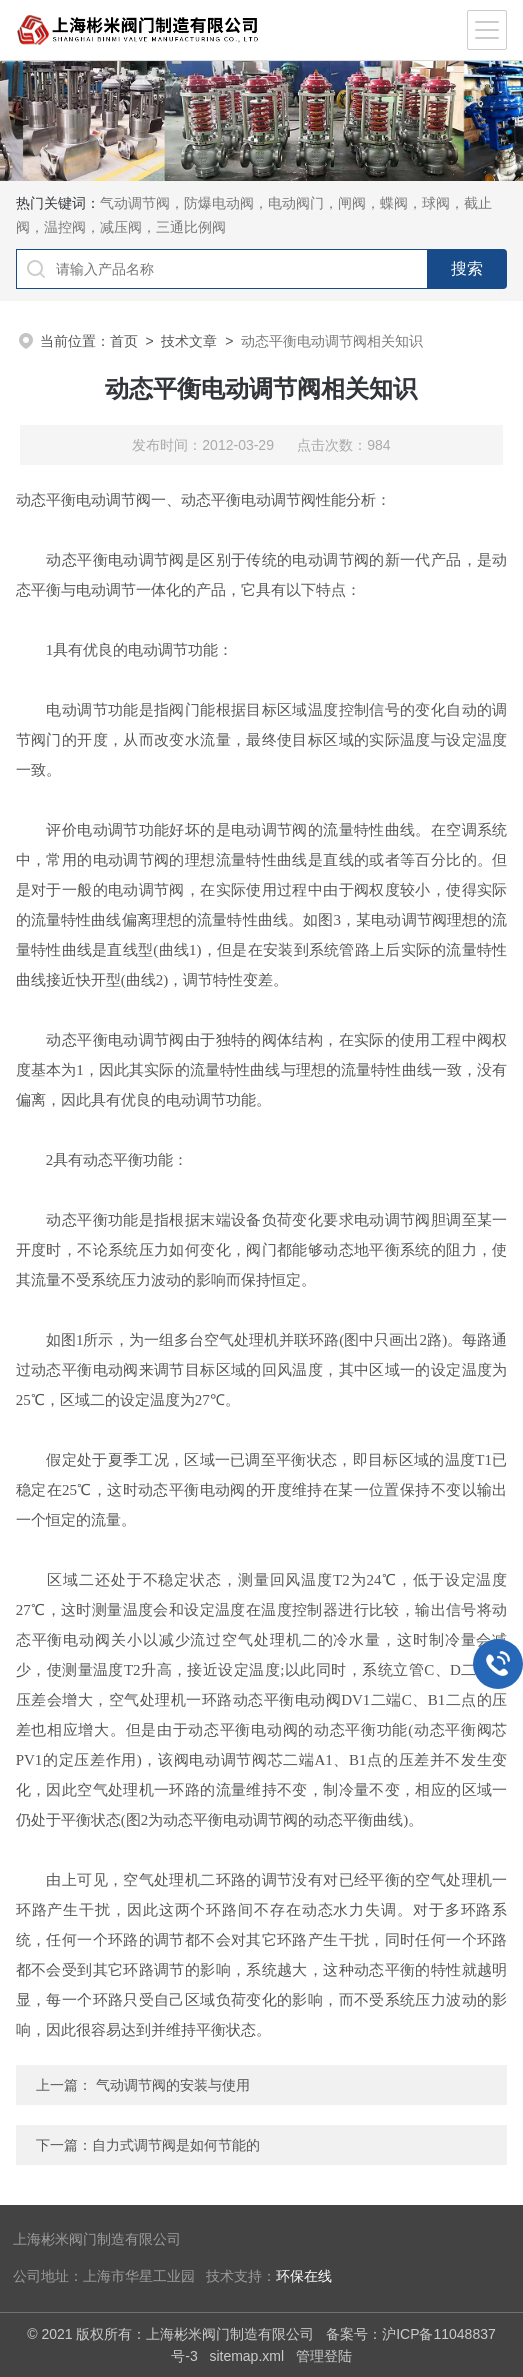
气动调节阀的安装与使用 (173, 2085)
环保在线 (304, 2276)
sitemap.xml (246, 2356)
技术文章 (189, 341)
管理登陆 (324, 2356)
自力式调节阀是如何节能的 (176, 2145)
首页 (124, 341)
